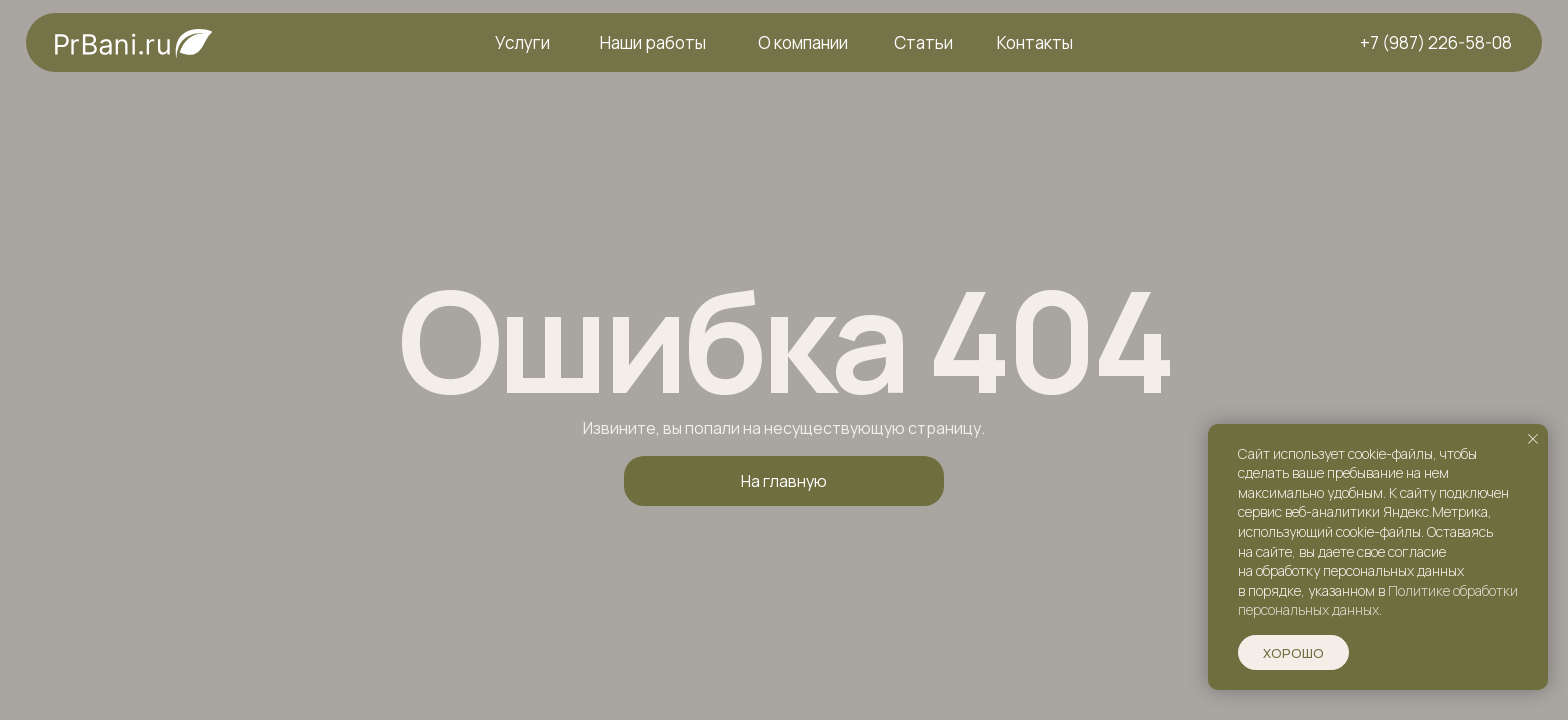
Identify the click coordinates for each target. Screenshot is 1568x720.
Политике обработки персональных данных (1378, 600)
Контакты (1035, 42)
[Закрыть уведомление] (1533, 439)
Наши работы (653, 42)
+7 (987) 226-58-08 (1436, 42)
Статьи (923, 42)
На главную (784, 481)
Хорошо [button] (1293, 653)
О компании (803, 42)
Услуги (522, 42)
